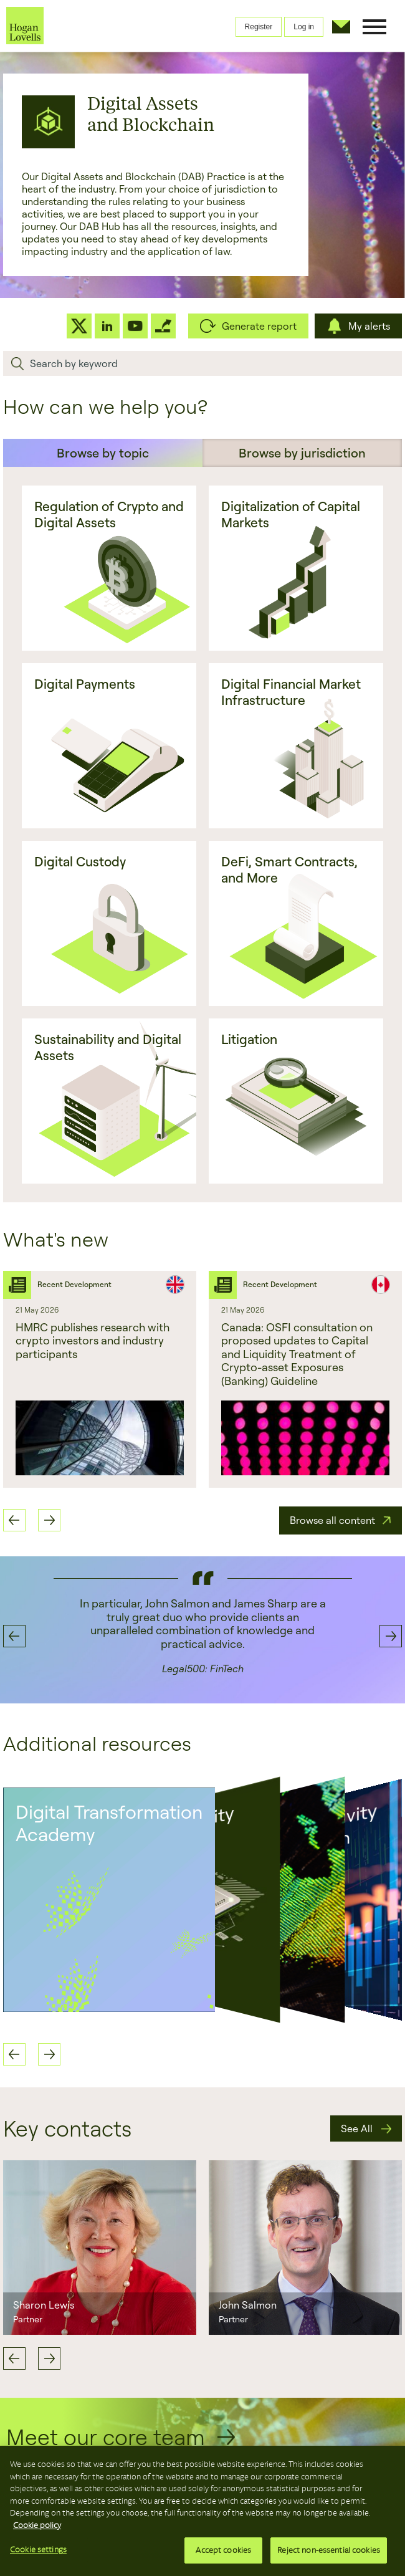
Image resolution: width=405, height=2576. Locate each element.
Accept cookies (223, 2550)
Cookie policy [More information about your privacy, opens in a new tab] (37, 2525)
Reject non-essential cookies (328, 2550)
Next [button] (49, 1520)
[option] (202, 1636)
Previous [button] (14, 1520)
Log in (303, 26)
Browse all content (332, 1520)
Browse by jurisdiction (302, 453)
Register (259, 26)
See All (357, 2128)
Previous (14, 2358)
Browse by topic (103, 453)
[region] (202, 2511)
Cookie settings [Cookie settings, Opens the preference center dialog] (38, 2549)
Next (49, 2358)
